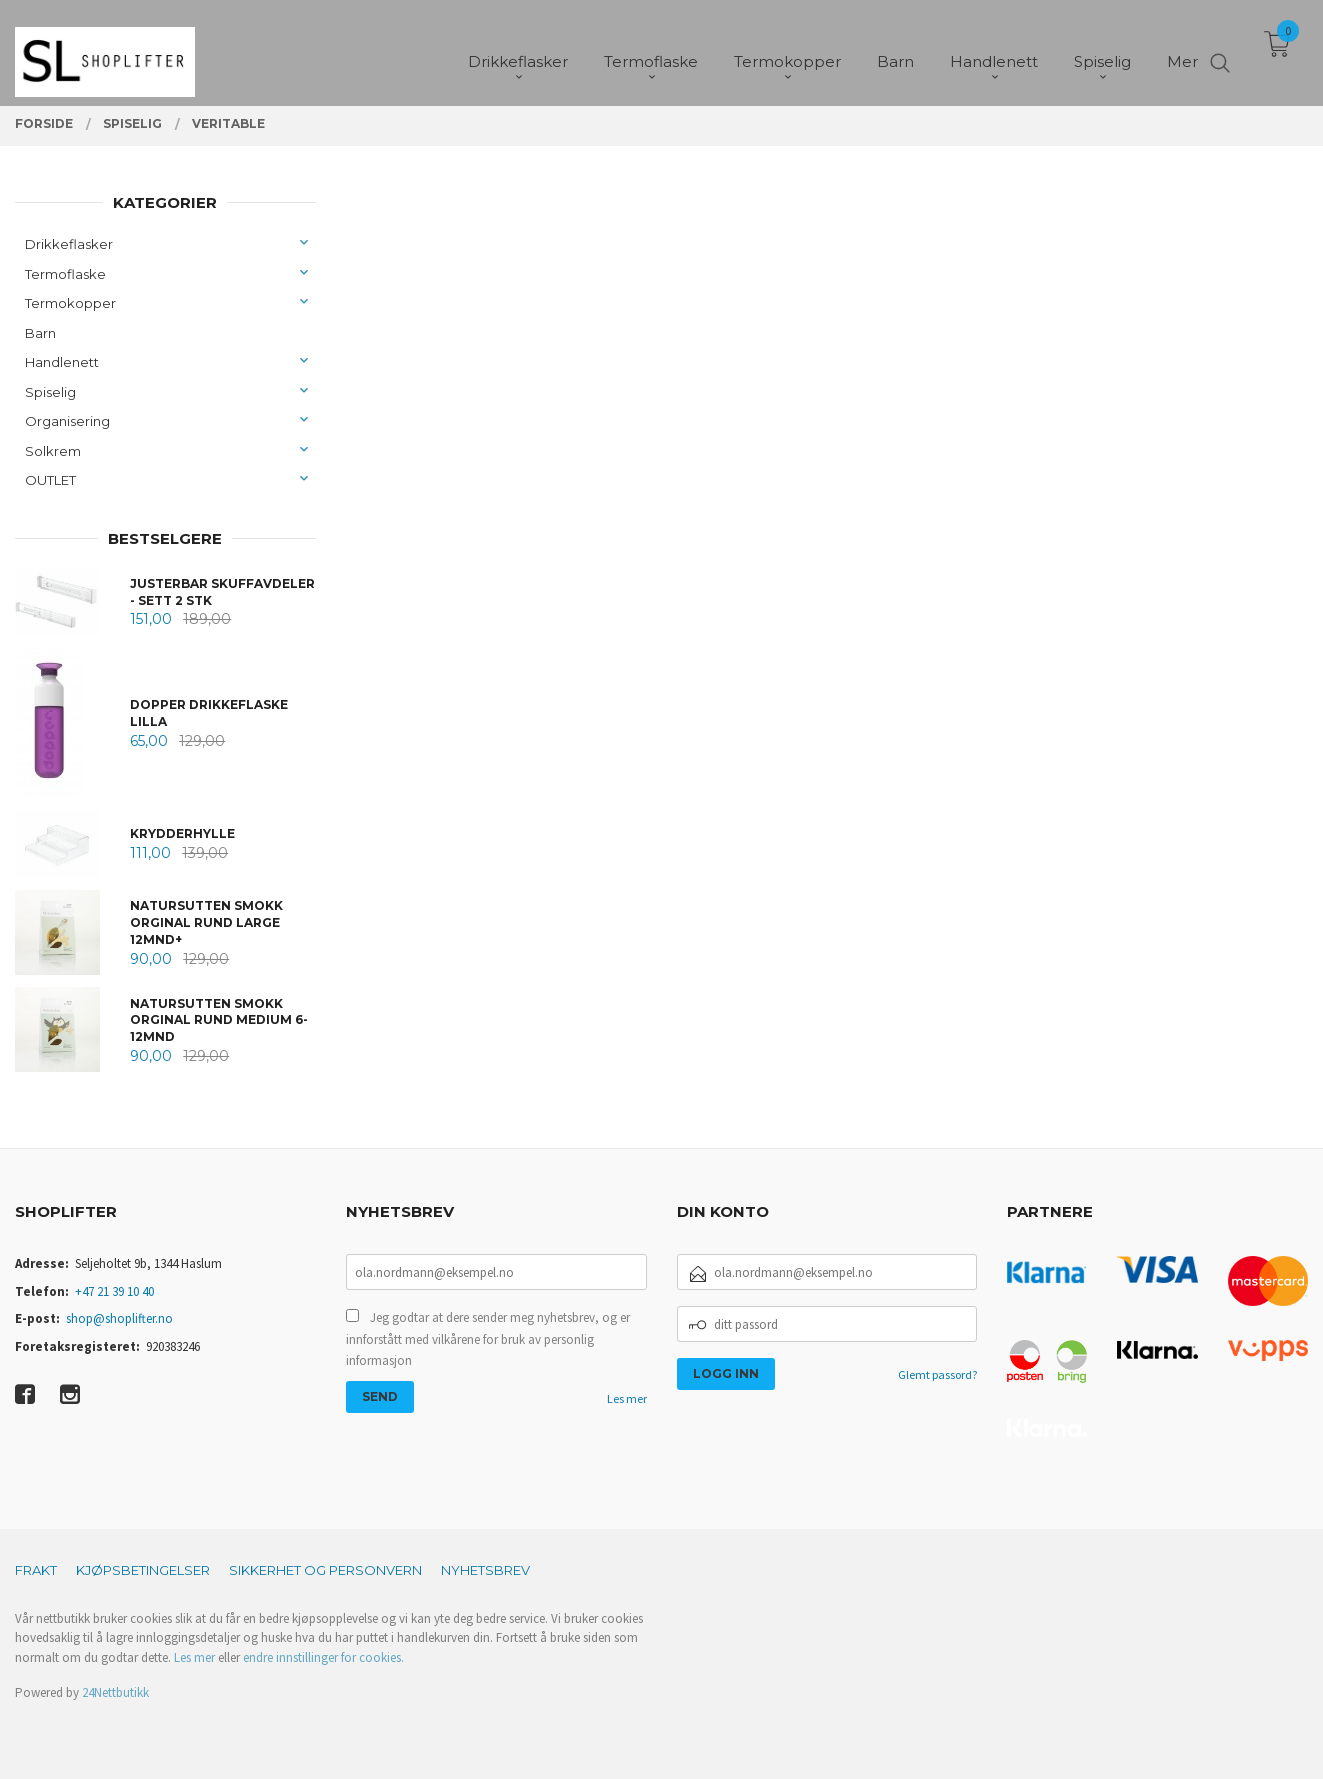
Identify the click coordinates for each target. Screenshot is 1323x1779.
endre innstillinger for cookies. (323, 1657)
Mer (1182, 50)
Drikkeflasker (69, 244)
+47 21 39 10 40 (114, 1291)
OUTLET (50, 480)
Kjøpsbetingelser (143, 1570)
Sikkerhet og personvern (325, 1570)
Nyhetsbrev (485, 1570)
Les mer (627, 1398)
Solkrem (53, 451)
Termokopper (70, 303)
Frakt (36, 1570)
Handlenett (62, 362)
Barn (40, 333)
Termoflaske (65, 274)
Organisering (67, 421)
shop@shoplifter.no (119, 1318)
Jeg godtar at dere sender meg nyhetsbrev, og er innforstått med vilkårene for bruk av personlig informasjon (488, 1339)
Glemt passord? (937, 1374)
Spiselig (50, 392)
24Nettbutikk (115, 1692)
